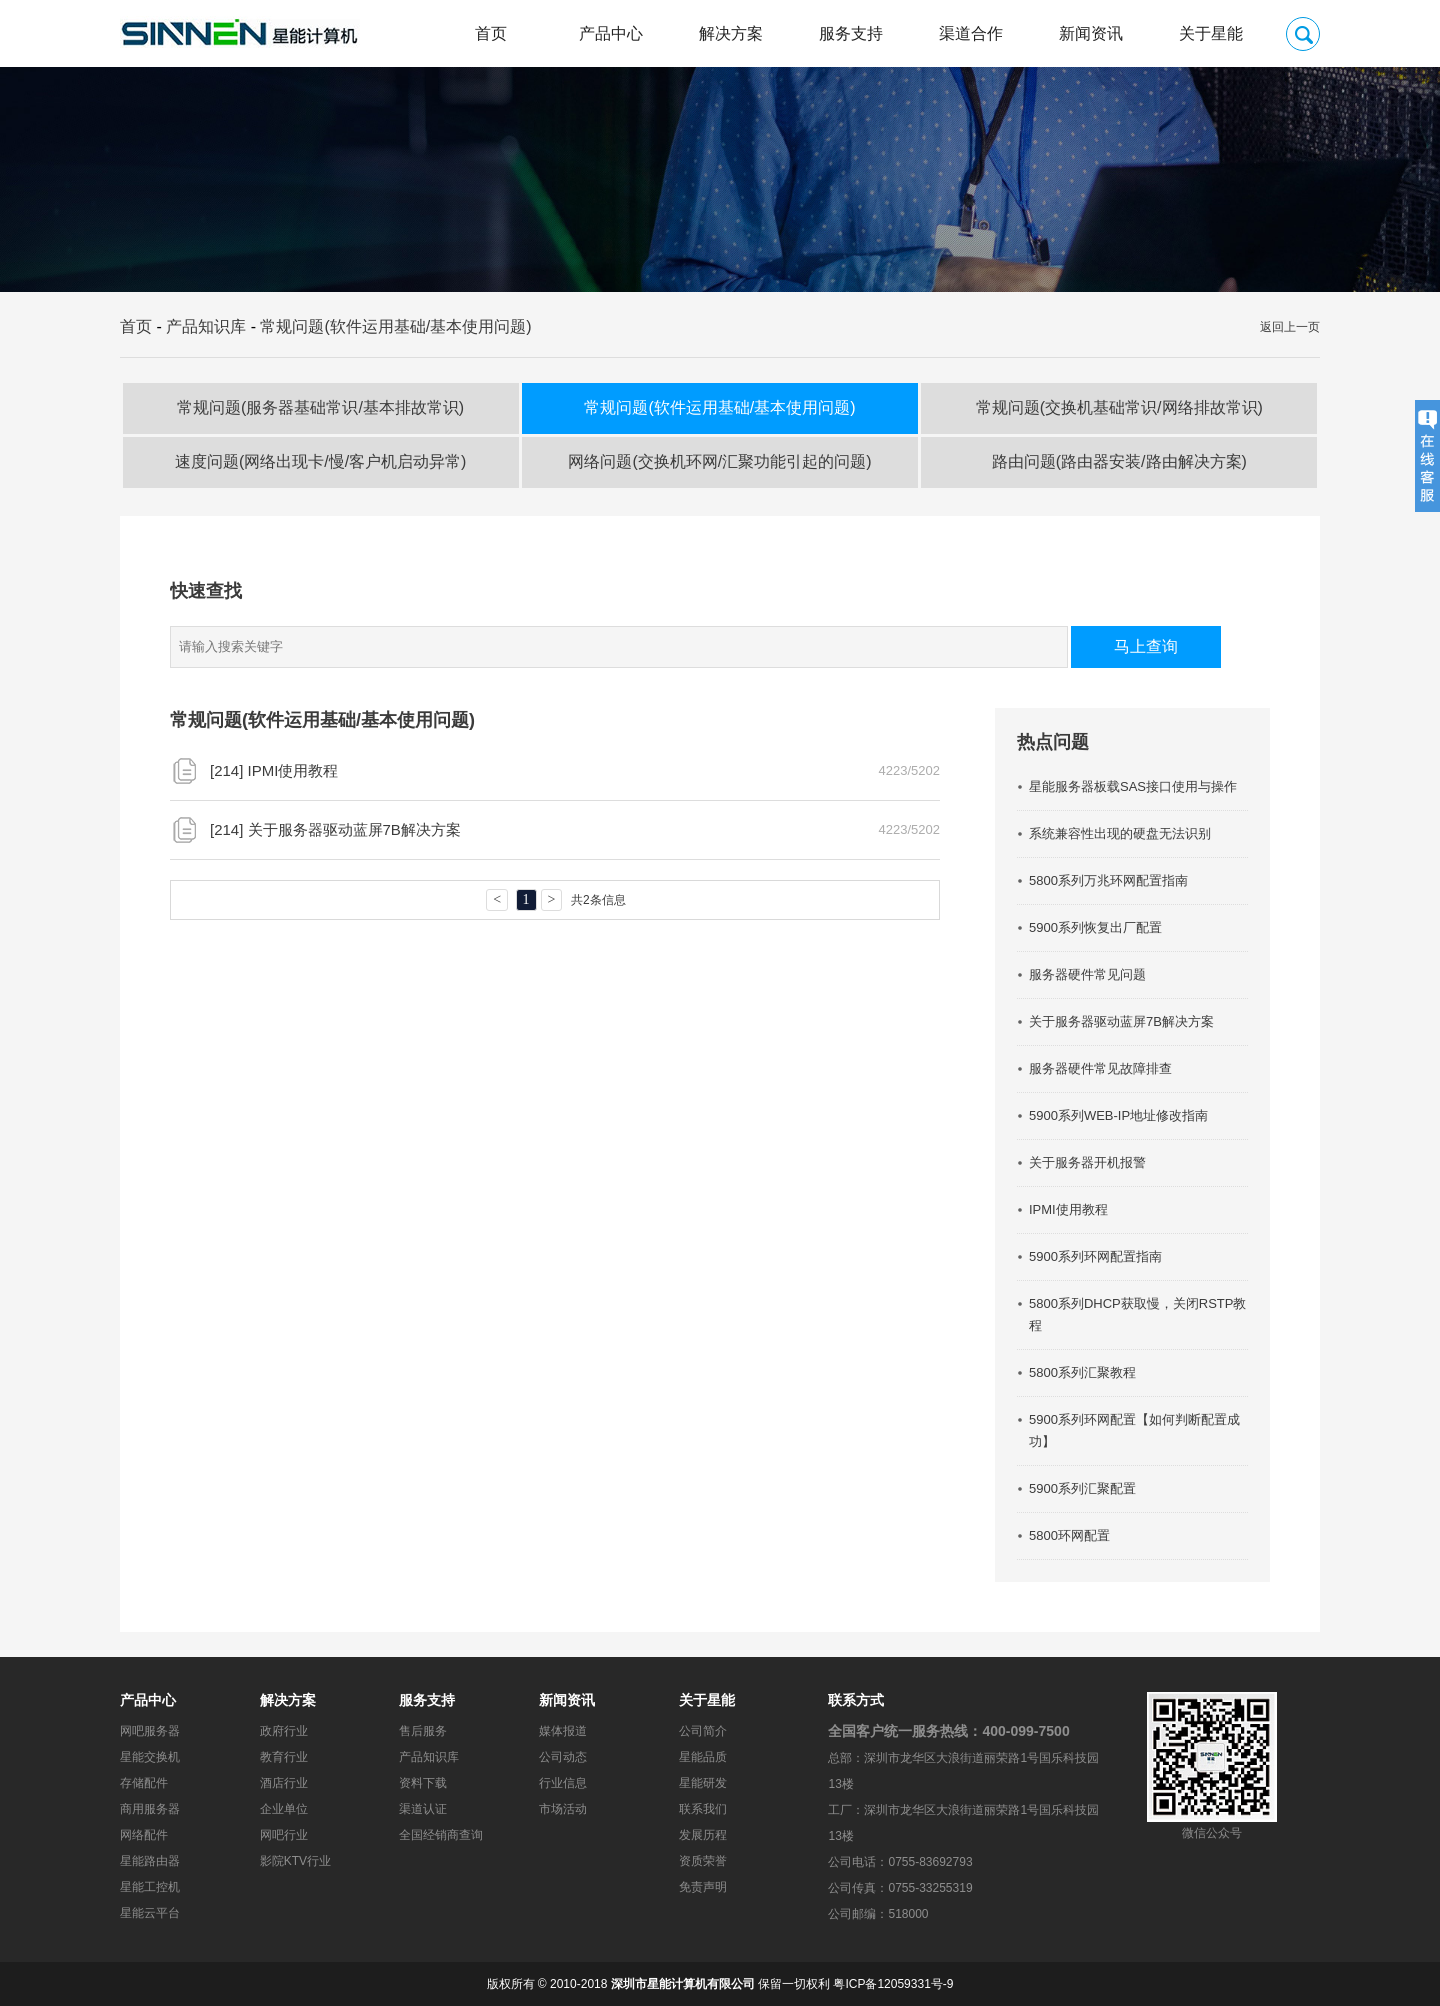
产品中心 (611, 33)
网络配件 (144, 1835)
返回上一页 (1290, 327)
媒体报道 (563, 1731)
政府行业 (284, 1731)
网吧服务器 (150, 1731)
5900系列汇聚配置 (1082, 1488)
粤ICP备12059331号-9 (893, 1984)
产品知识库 (206, 326)
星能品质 (703, 1757)
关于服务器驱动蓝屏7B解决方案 (354, 829)
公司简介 (703, 1731)
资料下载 (423, 1783)
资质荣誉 (703, 1861)
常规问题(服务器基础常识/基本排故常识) (320, 407)
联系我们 (703, 1809)
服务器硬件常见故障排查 (1100, 1068)
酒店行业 (284, 1783)
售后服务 (423, 1731)
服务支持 (851, 33)
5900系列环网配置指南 (1095, 1256)
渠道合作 (971, 33)
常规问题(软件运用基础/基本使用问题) (395, 326)
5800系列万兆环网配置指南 (1108, 880)
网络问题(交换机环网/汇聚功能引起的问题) (719, 461)
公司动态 (563, 1757)
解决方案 (731, 33)
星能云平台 (150, 1913)
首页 (491, 33)
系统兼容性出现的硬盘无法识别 (1120, 833)
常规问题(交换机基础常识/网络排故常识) (1119, 407)
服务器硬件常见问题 (1087, 974)
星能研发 (703, 1783)
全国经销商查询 (441, 1835)
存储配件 (144, 1783)
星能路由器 (150, 1861)
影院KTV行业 (295, 1861)
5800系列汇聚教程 (1082, 1372)
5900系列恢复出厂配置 (1095, 927)
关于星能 (1211, 33)
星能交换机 (150, 1757)
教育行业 (284, 1757)
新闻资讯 (1091, 33)
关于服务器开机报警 (1087, 1162)
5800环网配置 (1069, 1535)
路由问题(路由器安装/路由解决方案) (1119, 461)
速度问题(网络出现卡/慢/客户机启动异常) (321, 461)
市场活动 (563, 1809)
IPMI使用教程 (293, 770)
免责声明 (703, 1887)
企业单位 (284, 1809)
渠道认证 (423, 1809)
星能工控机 (150, 1887)
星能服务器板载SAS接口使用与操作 (1133, 786)
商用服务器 (150, 1809)
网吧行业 (284, 1835)
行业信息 (563, 1783)
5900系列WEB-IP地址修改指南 (1118, 1115)
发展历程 (703, 1835)
